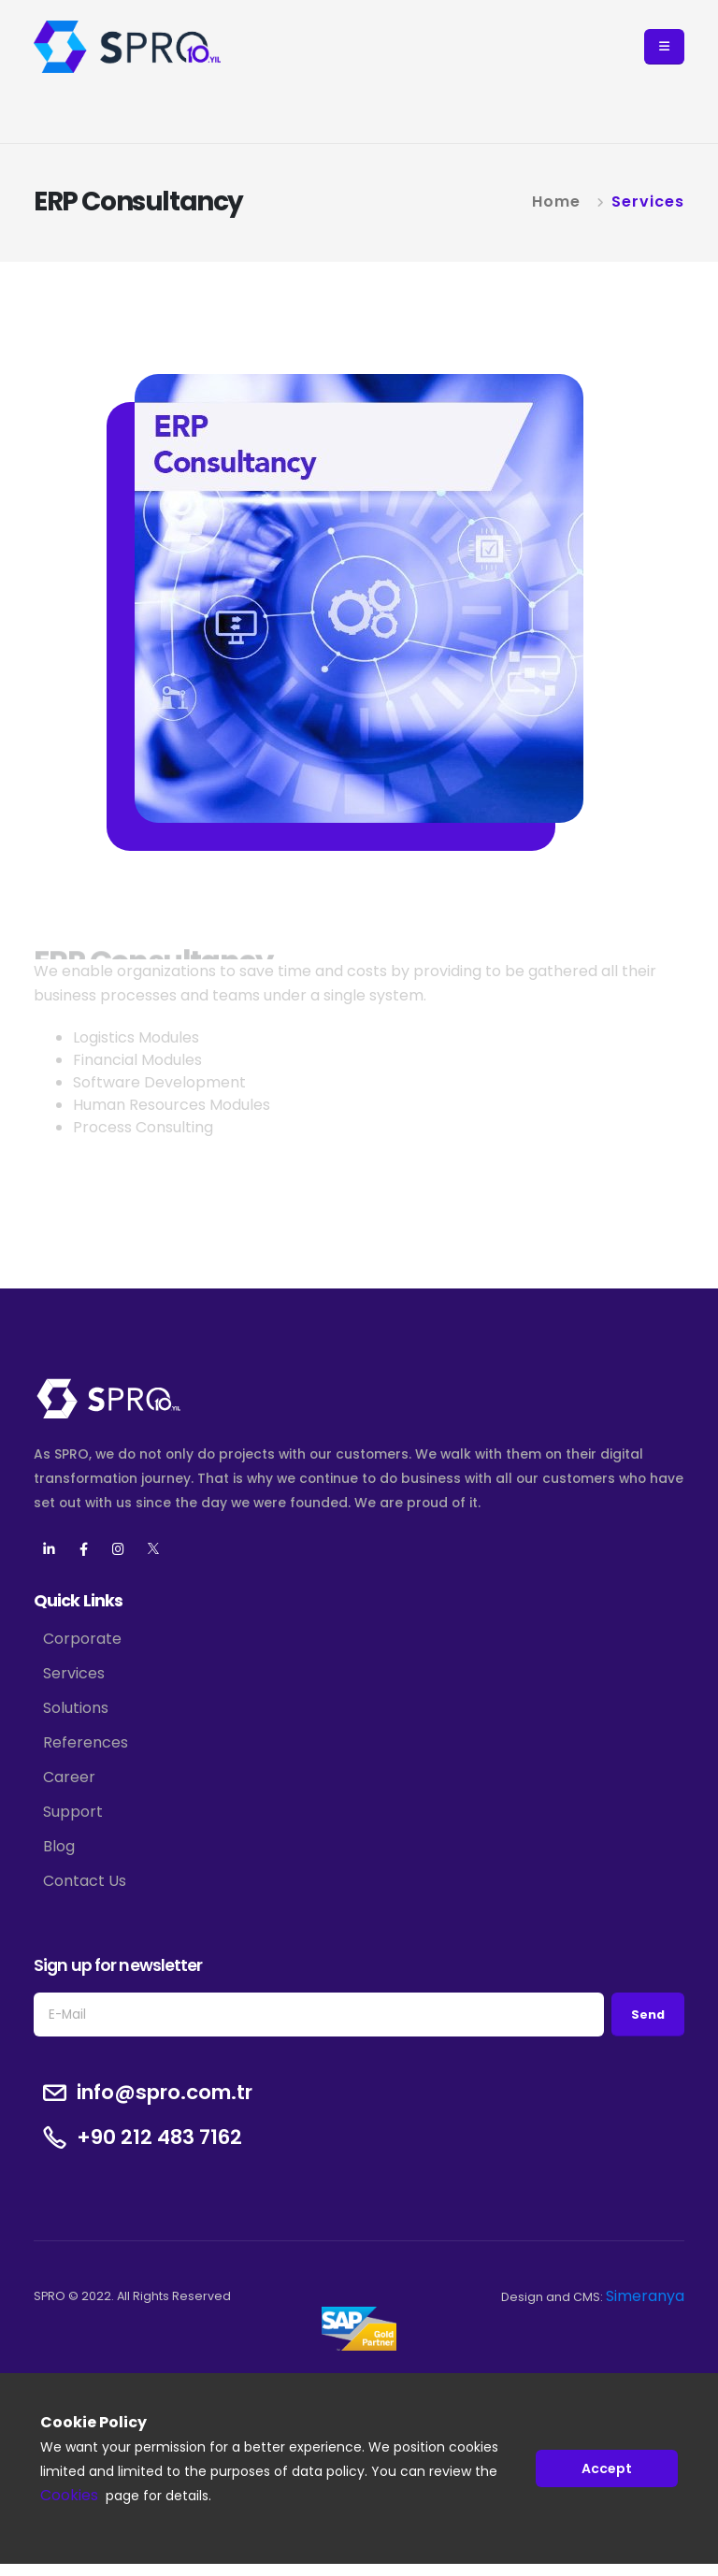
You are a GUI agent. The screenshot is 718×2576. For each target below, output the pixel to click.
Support (73, 1811)
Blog (59, 1846)
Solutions (75, 1708)
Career (69, 1777)
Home (556, 201)
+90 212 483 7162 (159, 2137)
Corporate (82, 1638)
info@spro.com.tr (164, 2092)
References (85, 1742)
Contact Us (84, 1881)
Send (648, 2014)
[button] (664, 47)
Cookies (69, 2496)
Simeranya (645, 2296)
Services (647, 201)
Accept (607, 2468)
